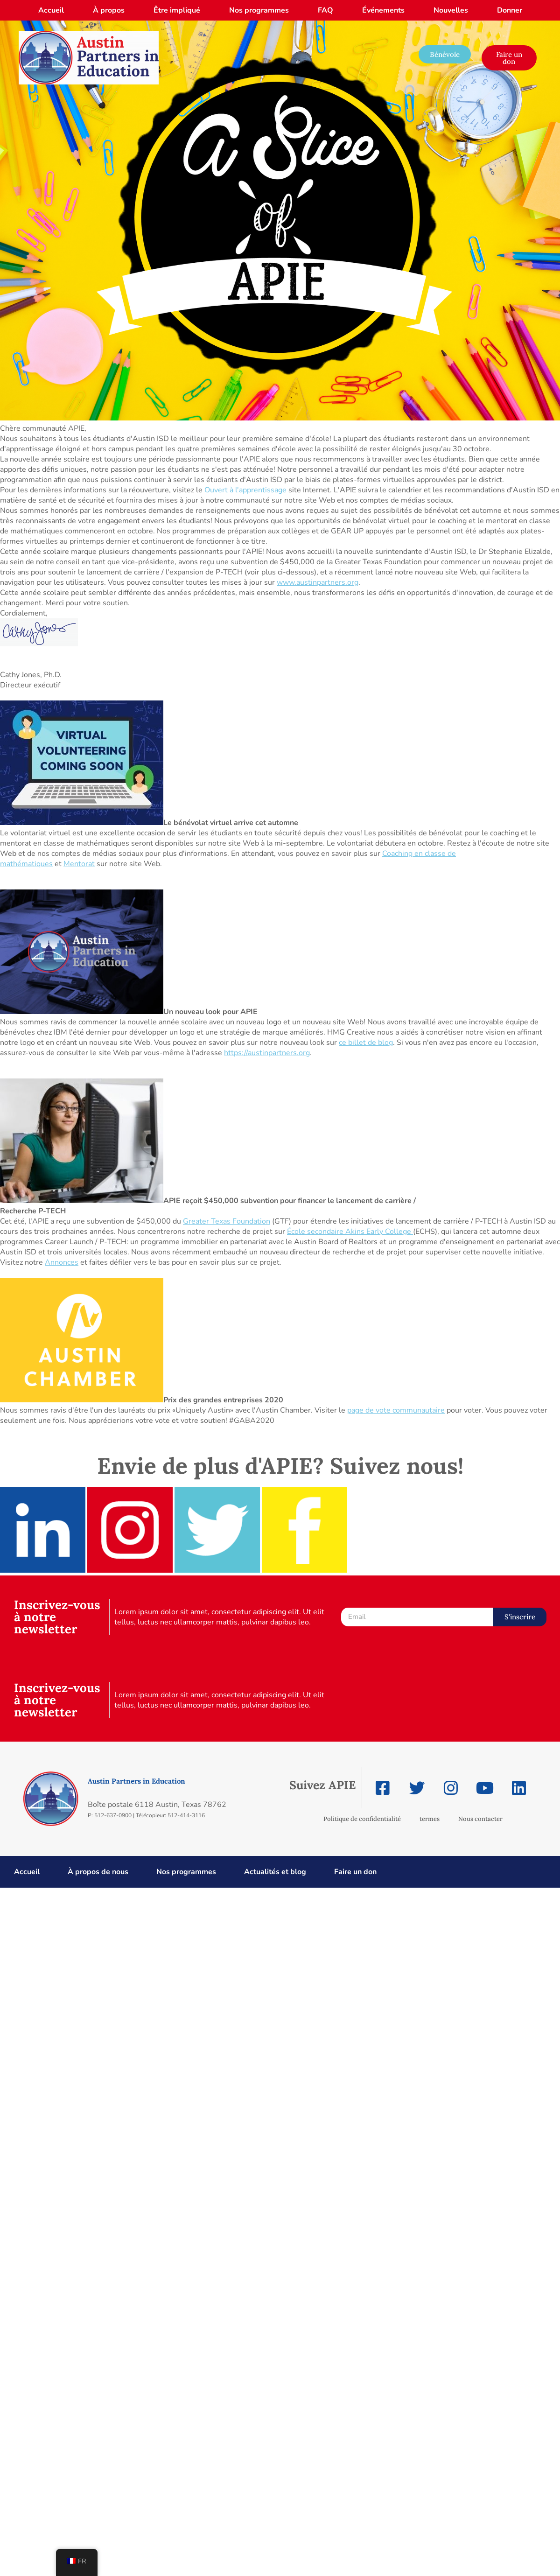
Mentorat (79, 864)
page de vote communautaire (396, 1410)
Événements (383, 10)
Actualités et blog (275, 1871)
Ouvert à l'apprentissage (245, 490)
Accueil (51, 10)
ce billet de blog (366, 1042)
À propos (109, 10)
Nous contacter (480, 1819)
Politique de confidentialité (362, 1819)
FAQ (325, 10)
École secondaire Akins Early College (350, 1231)
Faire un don (355, 1871)
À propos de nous (98, 1871)
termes (430, 1819)
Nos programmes (259, 10)
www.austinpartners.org (317, 582)
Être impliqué (177, 10)
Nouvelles (451, 10)
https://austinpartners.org (267, 1053)
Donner (509, 10)
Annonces (61, 1262)
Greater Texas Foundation (226, 1221)
